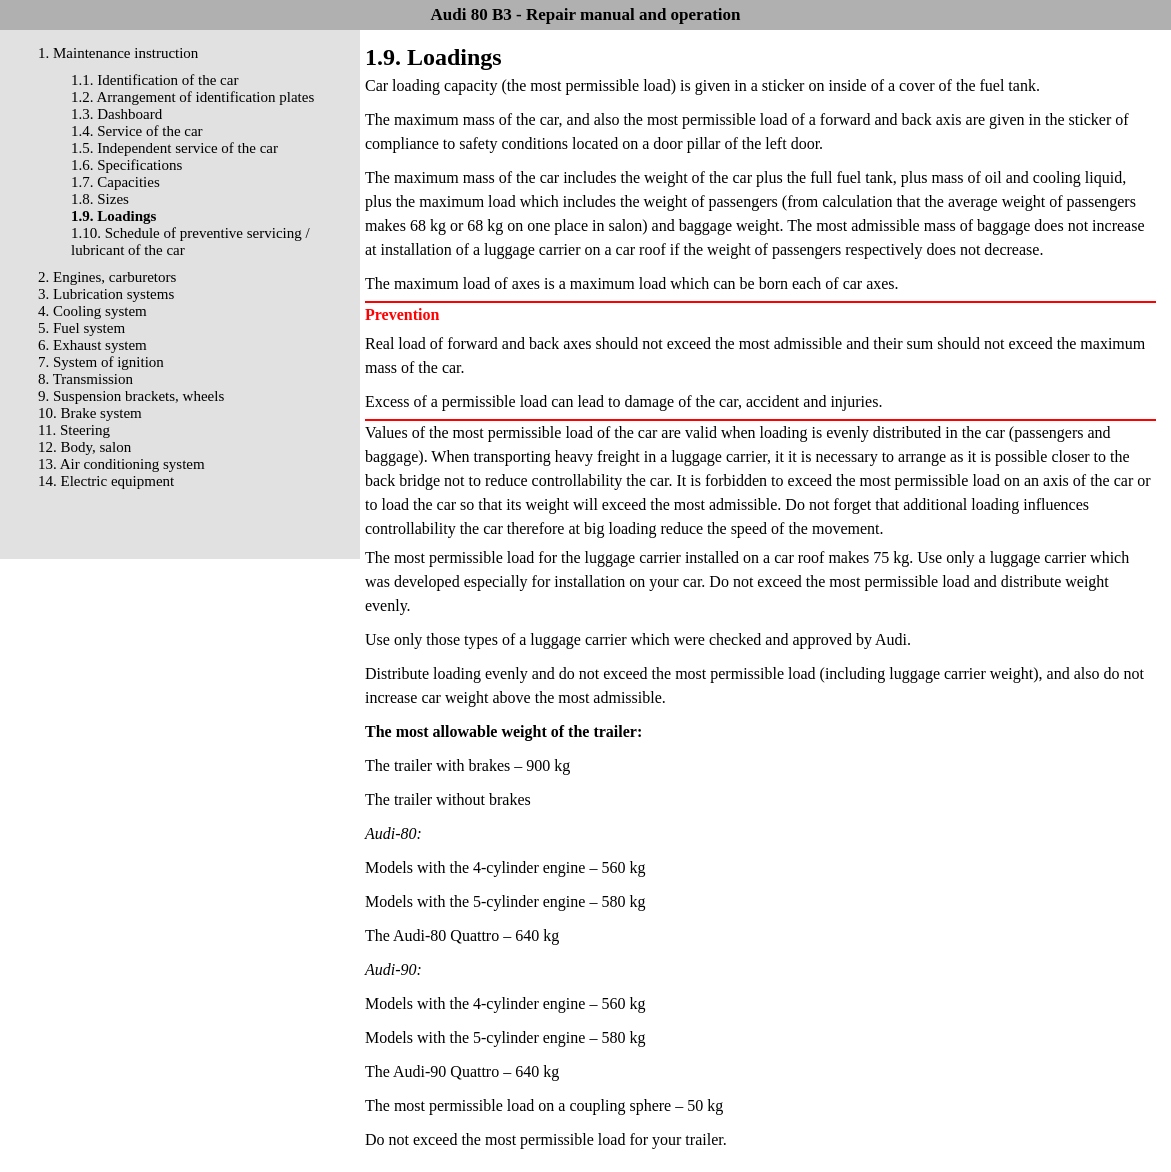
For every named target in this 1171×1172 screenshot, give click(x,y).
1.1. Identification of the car (154, 80)
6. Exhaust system (92, 345)
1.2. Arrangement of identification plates (192, 97)
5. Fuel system (81, 328)
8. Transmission (85, 379)
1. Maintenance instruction (118, 53)
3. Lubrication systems (106, 294)
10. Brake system (90, 413)
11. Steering (74, 430)
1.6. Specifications (126, 165)
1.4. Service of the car (137, 131)
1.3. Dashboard (116, 114)
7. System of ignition (101, 362)
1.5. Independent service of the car (174, 148)
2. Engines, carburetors (107, 277)
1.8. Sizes (100, 199)
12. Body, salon (84, 447)
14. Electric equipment (106, 481)
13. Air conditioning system (121, 464)
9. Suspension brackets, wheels (131, 396)
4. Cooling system (92, 311)
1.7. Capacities (115, 182)
